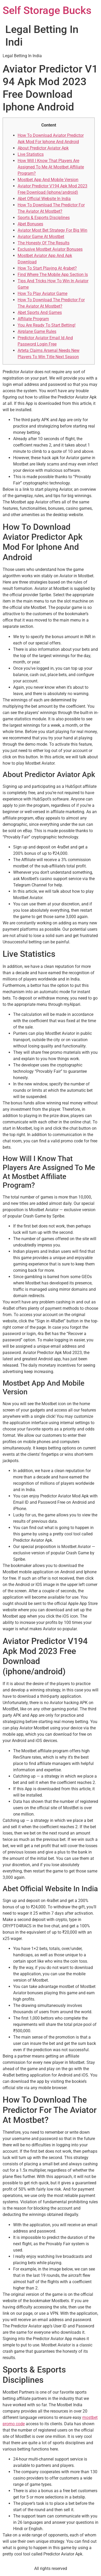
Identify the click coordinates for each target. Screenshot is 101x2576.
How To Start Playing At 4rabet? (47, 268)
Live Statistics (31, 154)
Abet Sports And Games (40, 312)
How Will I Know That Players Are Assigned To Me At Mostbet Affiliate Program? (51, 167)
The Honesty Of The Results (43, 242)
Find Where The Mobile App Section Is (53, 274)
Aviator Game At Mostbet (41, 236)
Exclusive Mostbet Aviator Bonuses (50, 249)
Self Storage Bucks (47, 10)
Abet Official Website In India (44, 198)
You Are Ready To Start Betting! (46, 325)
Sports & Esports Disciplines (44, 217)
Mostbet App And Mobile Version (48, 179)
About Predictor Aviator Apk (43, 148)
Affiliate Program (33, 318)
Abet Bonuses (30, 223)
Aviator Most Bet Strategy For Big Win (52, 230)
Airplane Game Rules (37, 331)
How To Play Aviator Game (42, 293)
